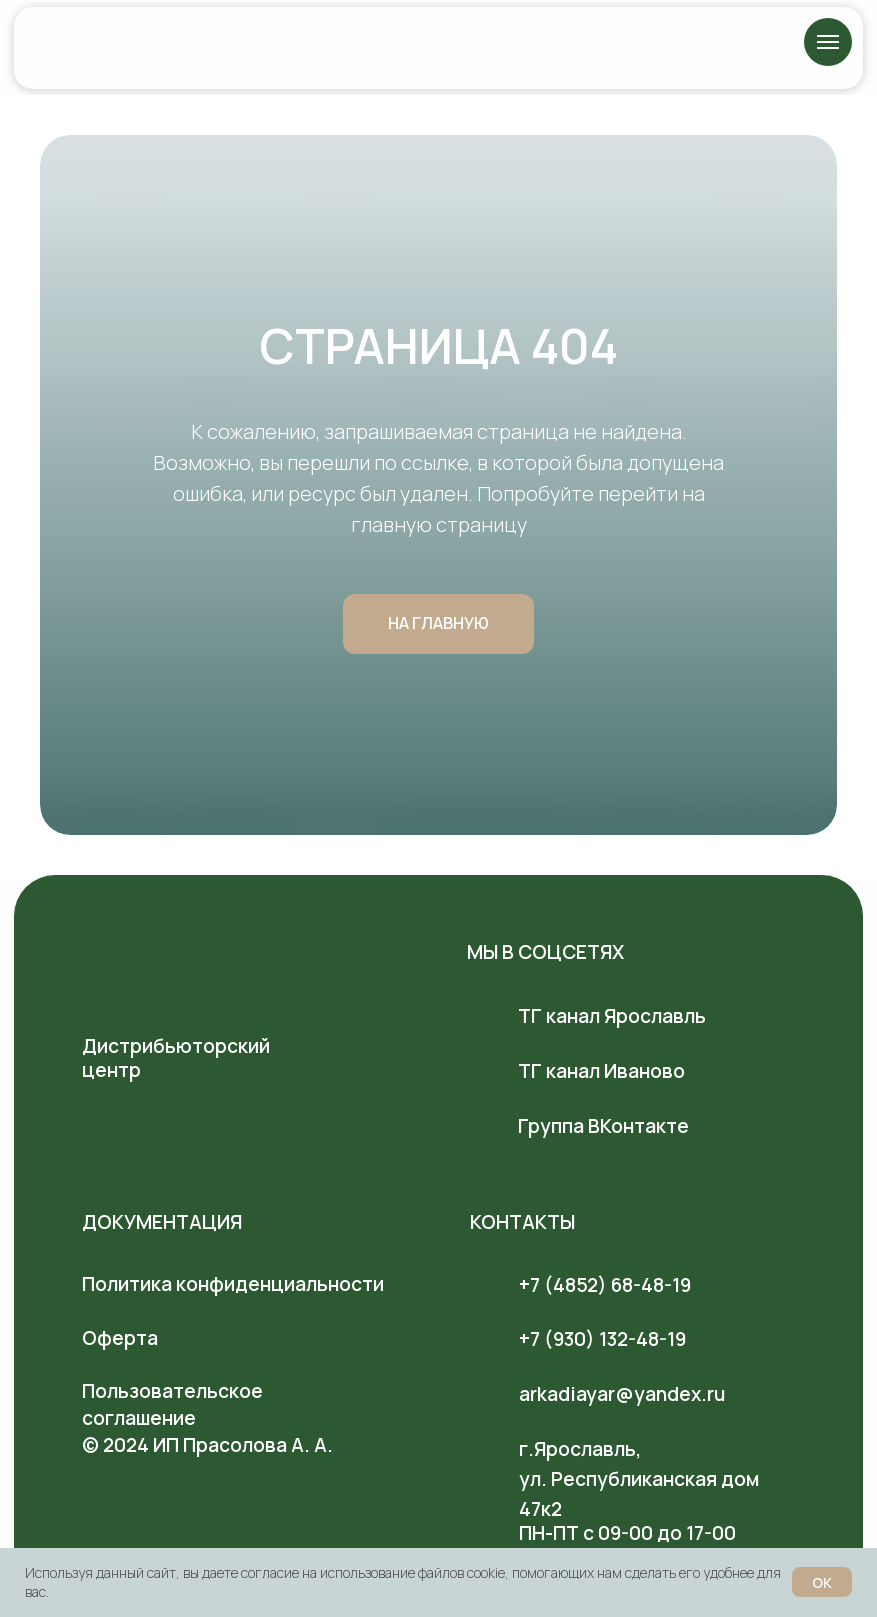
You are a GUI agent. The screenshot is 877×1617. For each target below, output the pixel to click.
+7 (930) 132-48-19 (602, 1339)
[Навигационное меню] (828, 42)
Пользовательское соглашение (172, 1404)
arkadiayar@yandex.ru (622, 1394)
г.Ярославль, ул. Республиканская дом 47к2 (639, 1479)
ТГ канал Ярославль (612, 1016)
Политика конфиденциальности (233, 1284)
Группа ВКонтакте (603, 1126)
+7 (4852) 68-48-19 (605, 1285)
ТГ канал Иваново (601, 1071)
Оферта (120, 1338)
